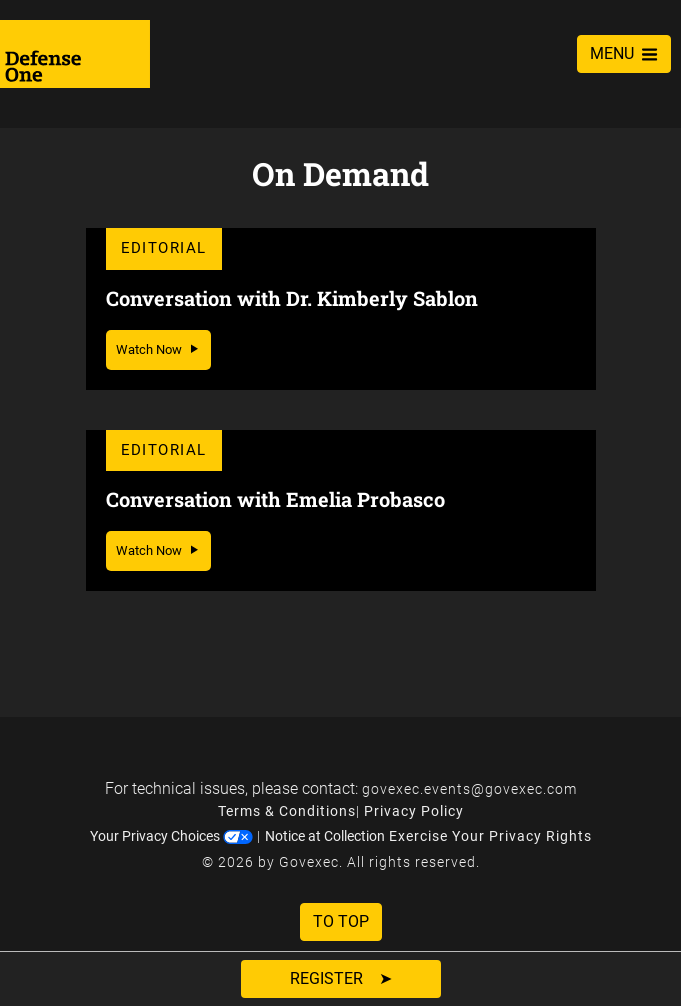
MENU (624, 53)
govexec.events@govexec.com (469, 789)
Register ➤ (341, 978)
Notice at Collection (325, 836)
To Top (341, 921)
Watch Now (158, 349)
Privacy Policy (414, 811)
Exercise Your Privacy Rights (490, 836)
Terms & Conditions (287, 811)
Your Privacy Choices (171, 836)
